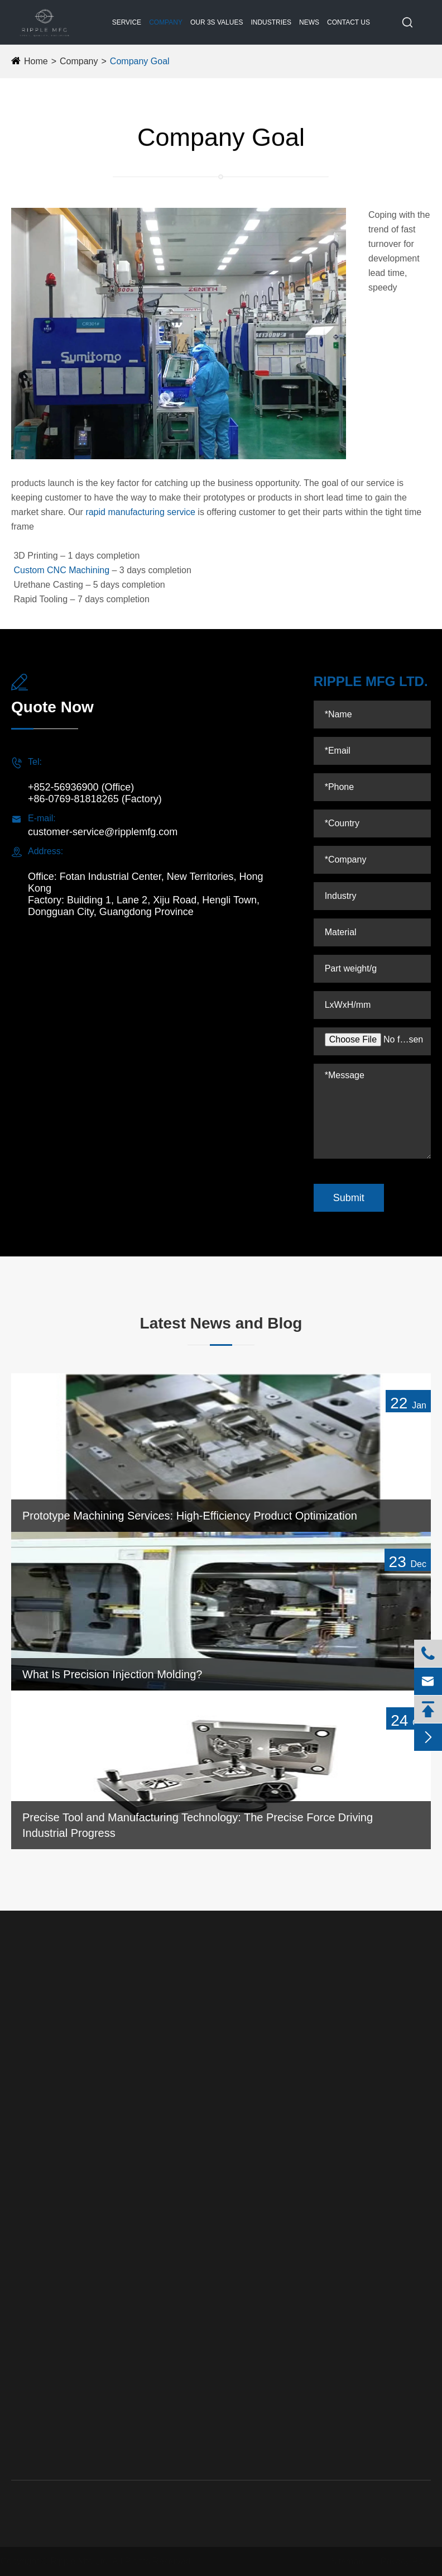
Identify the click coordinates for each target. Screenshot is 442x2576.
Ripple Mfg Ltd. (85, 2561)
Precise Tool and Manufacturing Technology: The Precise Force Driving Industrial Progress (197, 1825)
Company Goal (140, 61)
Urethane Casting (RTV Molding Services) (42, 2116)
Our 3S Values (216, 22)
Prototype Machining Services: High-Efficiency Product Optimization (189, 1516)
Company (165, 22)
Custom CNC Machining (61, 570)
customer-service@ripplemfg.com (102, 831)
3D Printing (32, 2208)
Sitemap (342, 2561)
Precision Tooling (42, 2078)
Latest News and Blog (221, 1323)
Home (36, 61)
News (309, 22)
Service (126, 22)
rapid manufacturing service (140, 512)
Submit (348, 1197)
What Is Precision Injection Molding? (112, 1674)
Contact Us (348, 22)
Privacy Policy (403, 2561)
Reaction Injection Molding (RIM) (39, 2170)
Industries (271, 22)
